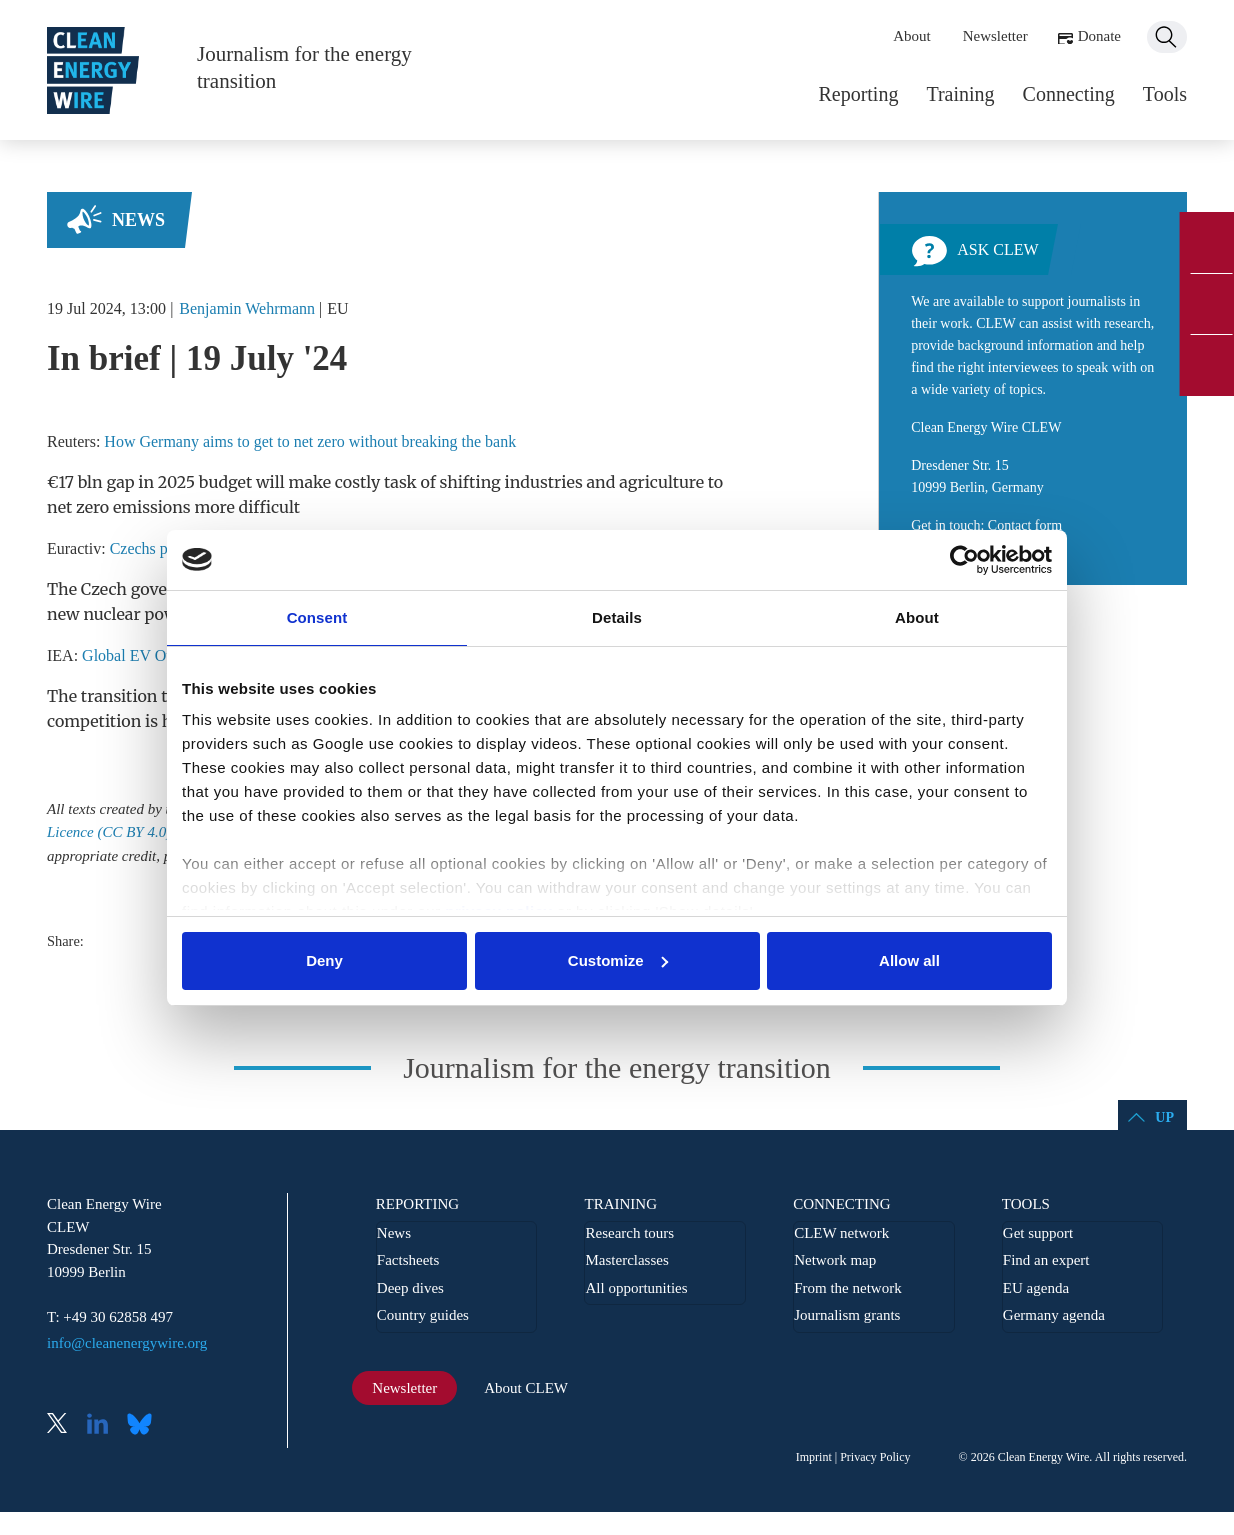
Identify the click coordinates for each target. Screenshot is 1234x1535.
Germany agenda (1054, 1315)
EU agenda (1036, 1288)
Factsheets (408, 1260)
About (912, 36)
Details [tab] (617, 617)
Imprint (814, 1457)
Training (960, 94)
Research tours (629, 1233)
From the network (847, 1288)
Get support (1038, 1233)
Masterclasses (626, 1260)
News (138, 220)
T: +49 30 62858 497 (110, 1317)
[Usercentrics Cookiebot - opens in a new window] (964, 560)
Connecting (1069, 94)
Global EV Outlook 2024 (162, 655)
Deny (324, 960)
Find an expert (1046, 1260)
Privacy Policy (875, 1457)
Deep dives (410, 1288)
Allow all (909, 960)
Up (1164, 1117)
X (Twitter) (65, 1425)
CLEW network (841, 1233)
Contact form (1025, 525)
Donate (1099, 36)
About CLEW (526, 1388)
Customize (618, 960)
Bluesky (145, 1425)
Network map (835, 1260)
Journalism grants (847, 1315)
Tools (1165, 94)
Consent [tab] (317, 617)
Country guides (423, 1315)
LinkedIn (105, 1425)
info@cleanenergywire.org (127, 1343)
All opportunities (636, 1288)
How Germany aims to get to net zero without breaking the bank (310, 441)
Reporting (858, 94)
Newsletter (995, 36)
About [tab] (917, 617)
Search (1167, 37)
